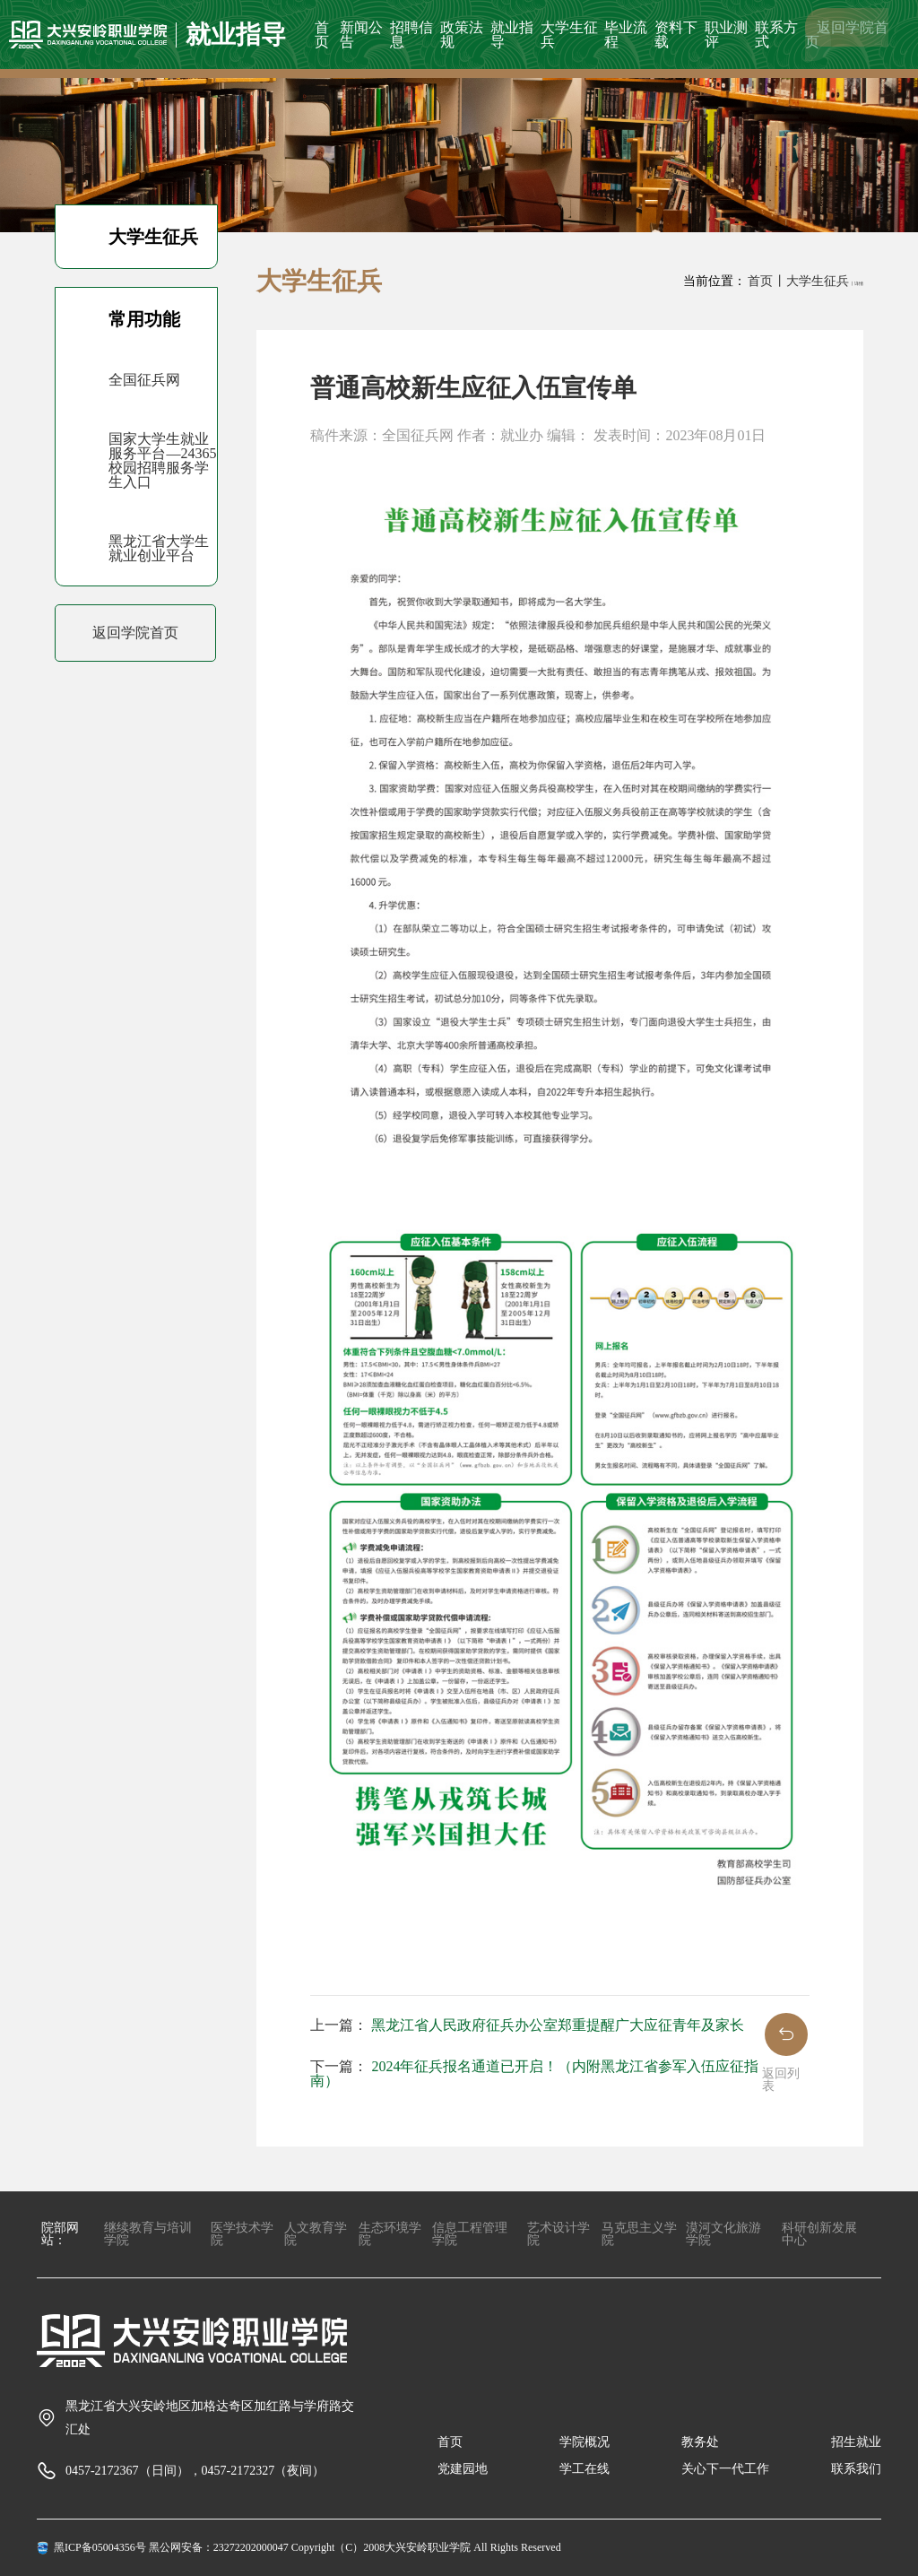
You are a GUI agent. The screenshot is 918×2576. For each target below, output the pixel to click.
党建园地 (462, 2469)
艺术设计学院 (558, 2234)
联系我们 (856, 2469)
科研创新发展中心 (819, 2234)
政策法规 (461, 34)
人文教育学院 (315, 2234)
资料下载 (675, 34)
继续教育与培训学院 (148, 2234)
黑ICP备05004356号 (100, 2547)
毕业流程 (625, 34)
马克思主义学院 (639, 2234)
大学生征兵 (569, 34)
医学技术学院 (242, 2234)
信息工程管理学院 (469, 2234)
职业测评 (726, 34)
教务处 (700, 2442)
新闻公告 (361, 34)
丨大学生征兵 (811, 281)
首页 (322, 34)
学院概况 (584, 2442)
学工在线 (584, 2469)
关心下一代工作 (725, 2469)
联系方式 (776, 34)
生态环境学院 (390, 2234)
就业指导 (511, 34)
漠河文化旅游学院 (723, 2234)
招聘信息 (411, 34)
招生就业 (856, 2442)
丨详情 (856, 284)
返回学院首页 (846, 34)
